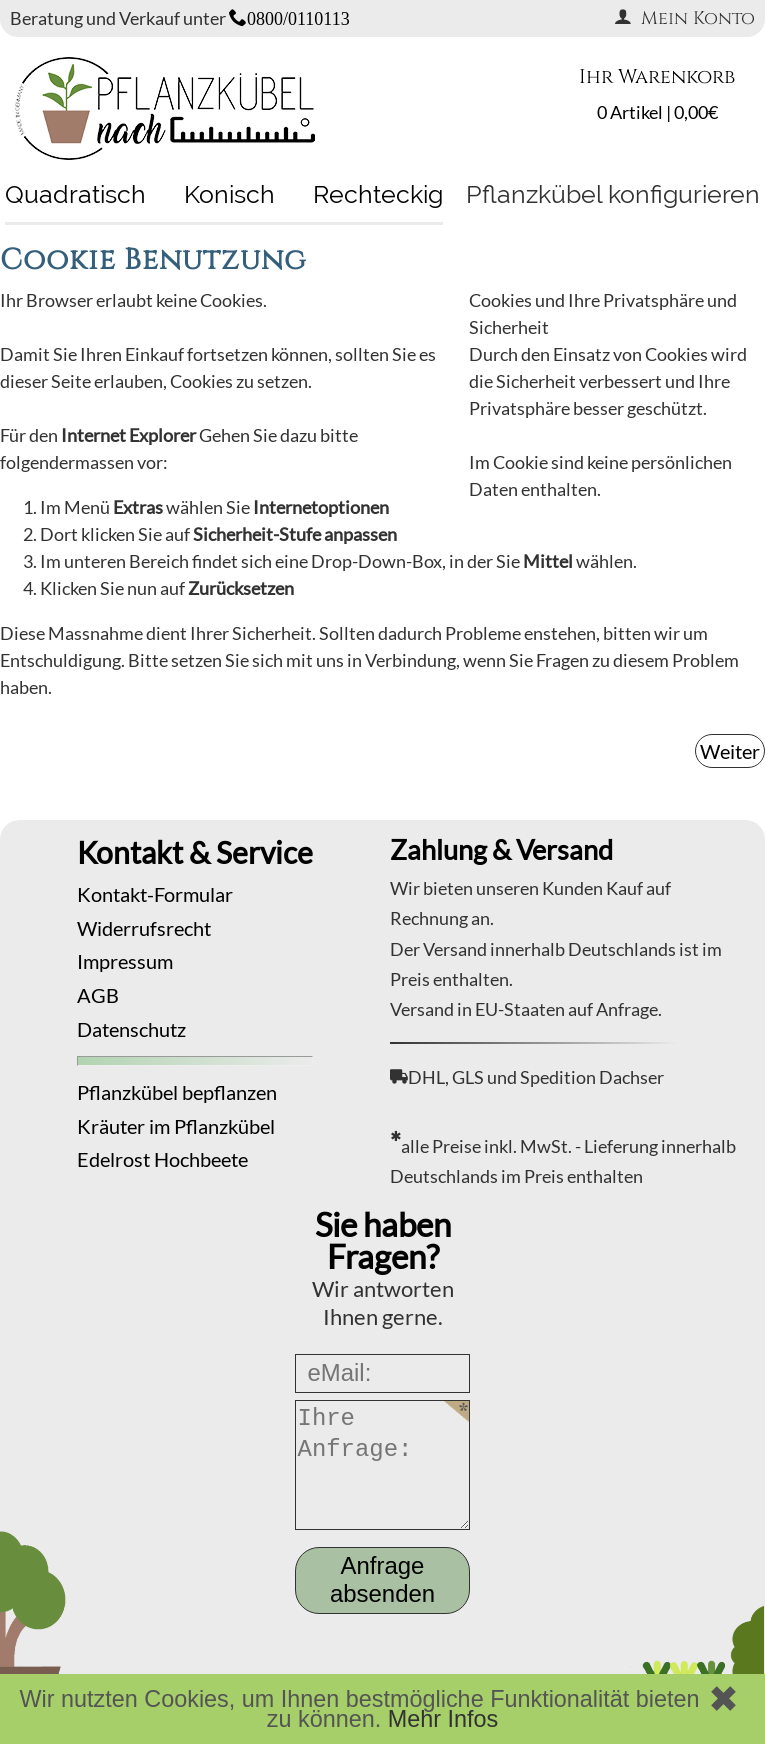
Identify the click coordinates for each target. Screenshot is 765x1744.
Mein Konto (684, 18)
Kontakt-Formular (155, 894)
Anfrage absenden (382, 1579)
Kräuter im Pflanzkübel (176, 1126)
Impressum (125, 961)
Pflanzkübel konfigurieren (613, 194)
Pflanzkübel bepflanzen (177, 1092)
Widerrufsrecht (144, 928)
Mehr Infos (443, 1719)
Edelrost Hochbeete (162, 1159)
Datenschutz (131, 1029)
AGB (98, 995)
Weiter (730, 751)
